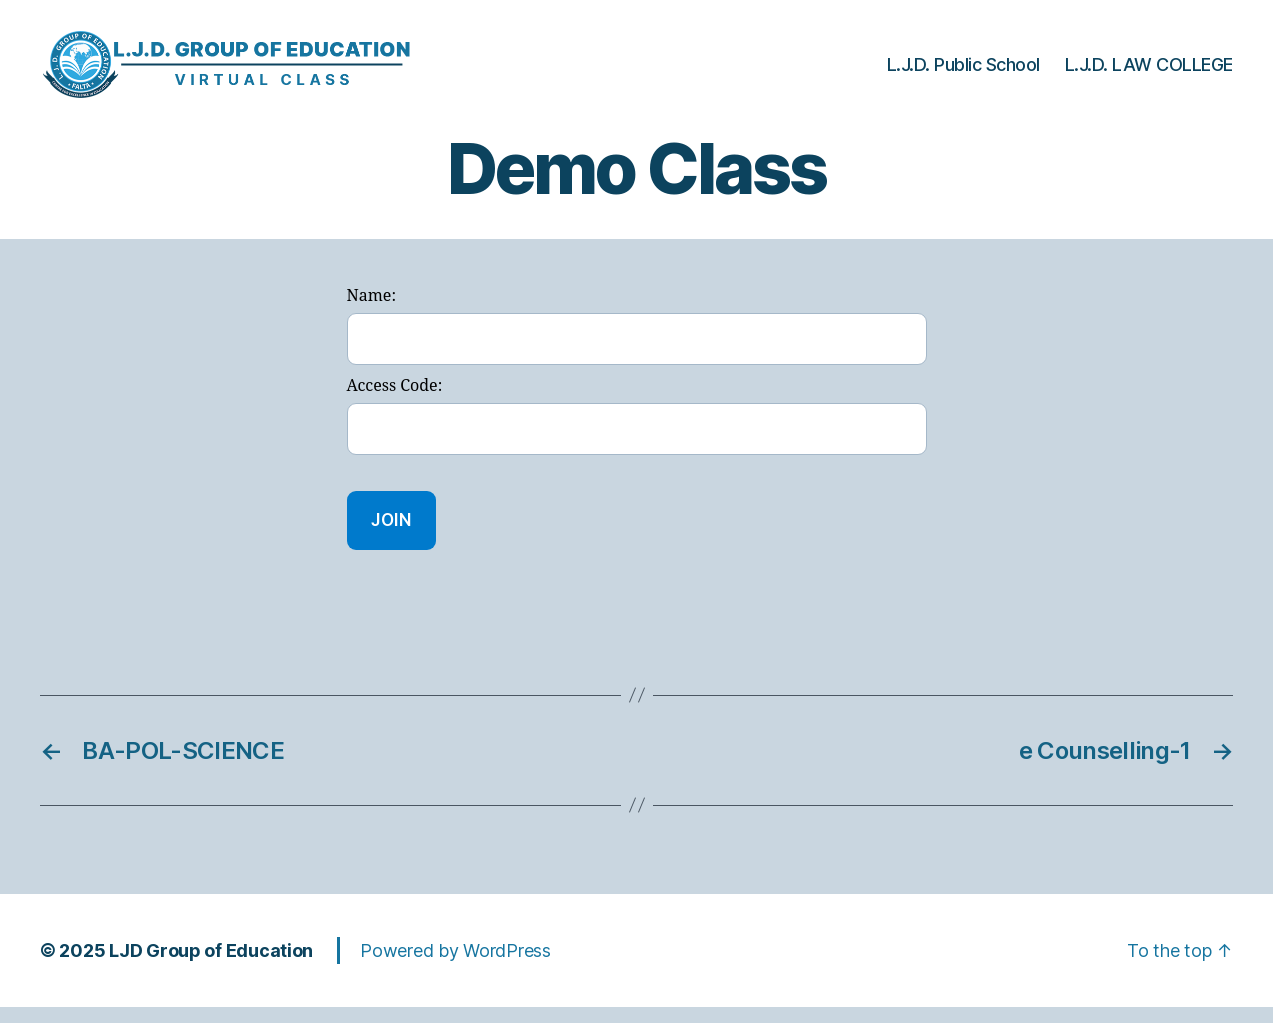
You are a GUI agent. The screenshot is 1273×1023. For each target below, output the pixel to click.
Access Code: (395, 403)
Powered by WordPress (455, 966)
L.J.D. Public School (963, 72)
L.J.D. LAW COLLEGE (1149, 72)
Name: (371, 313)
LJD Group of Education (211, 966)
